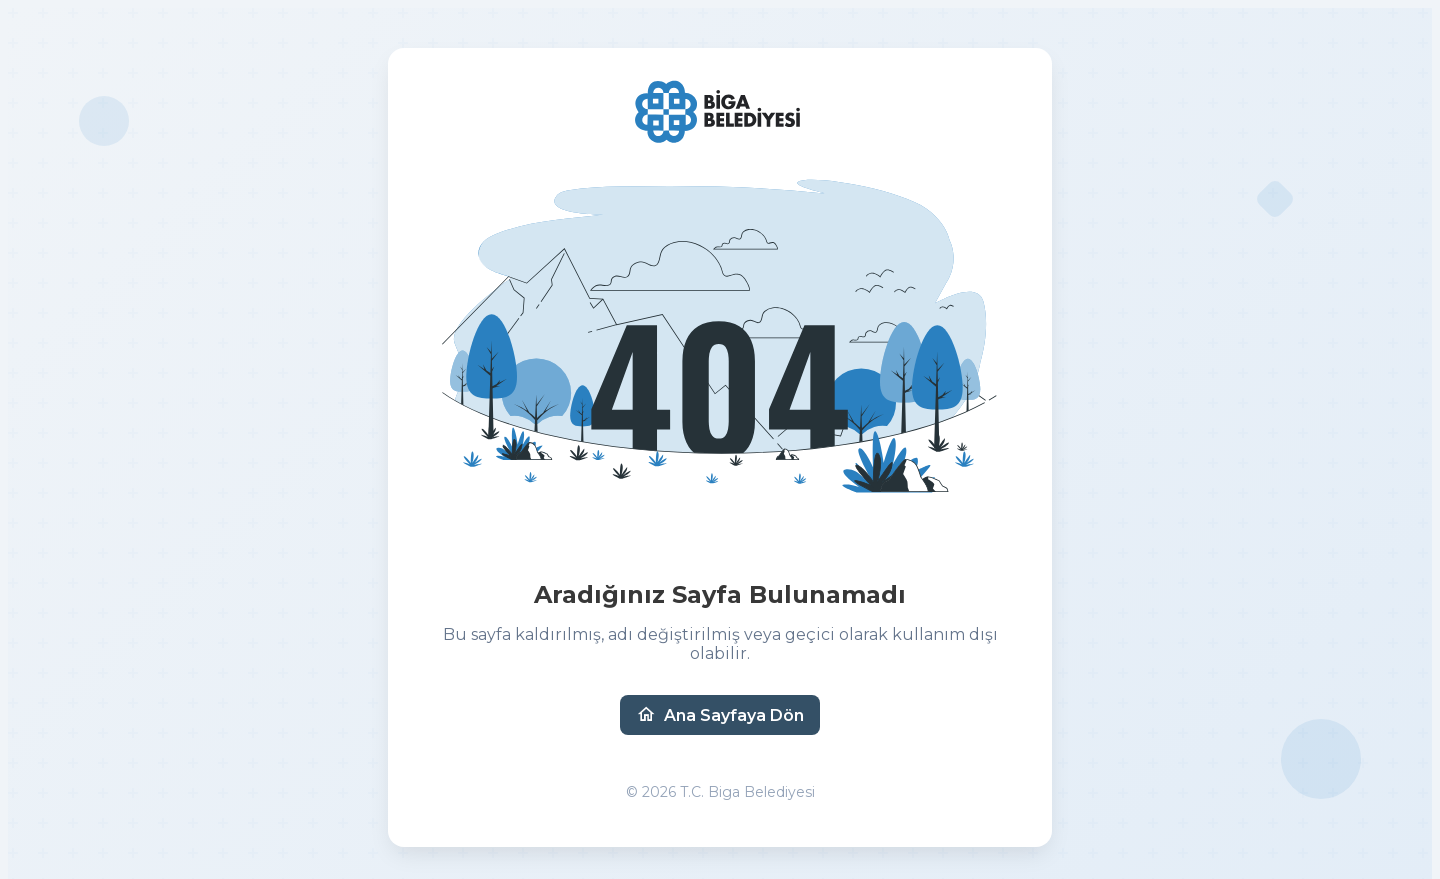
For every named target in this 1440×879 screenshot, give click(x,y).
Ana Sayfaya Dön (720, 715)
